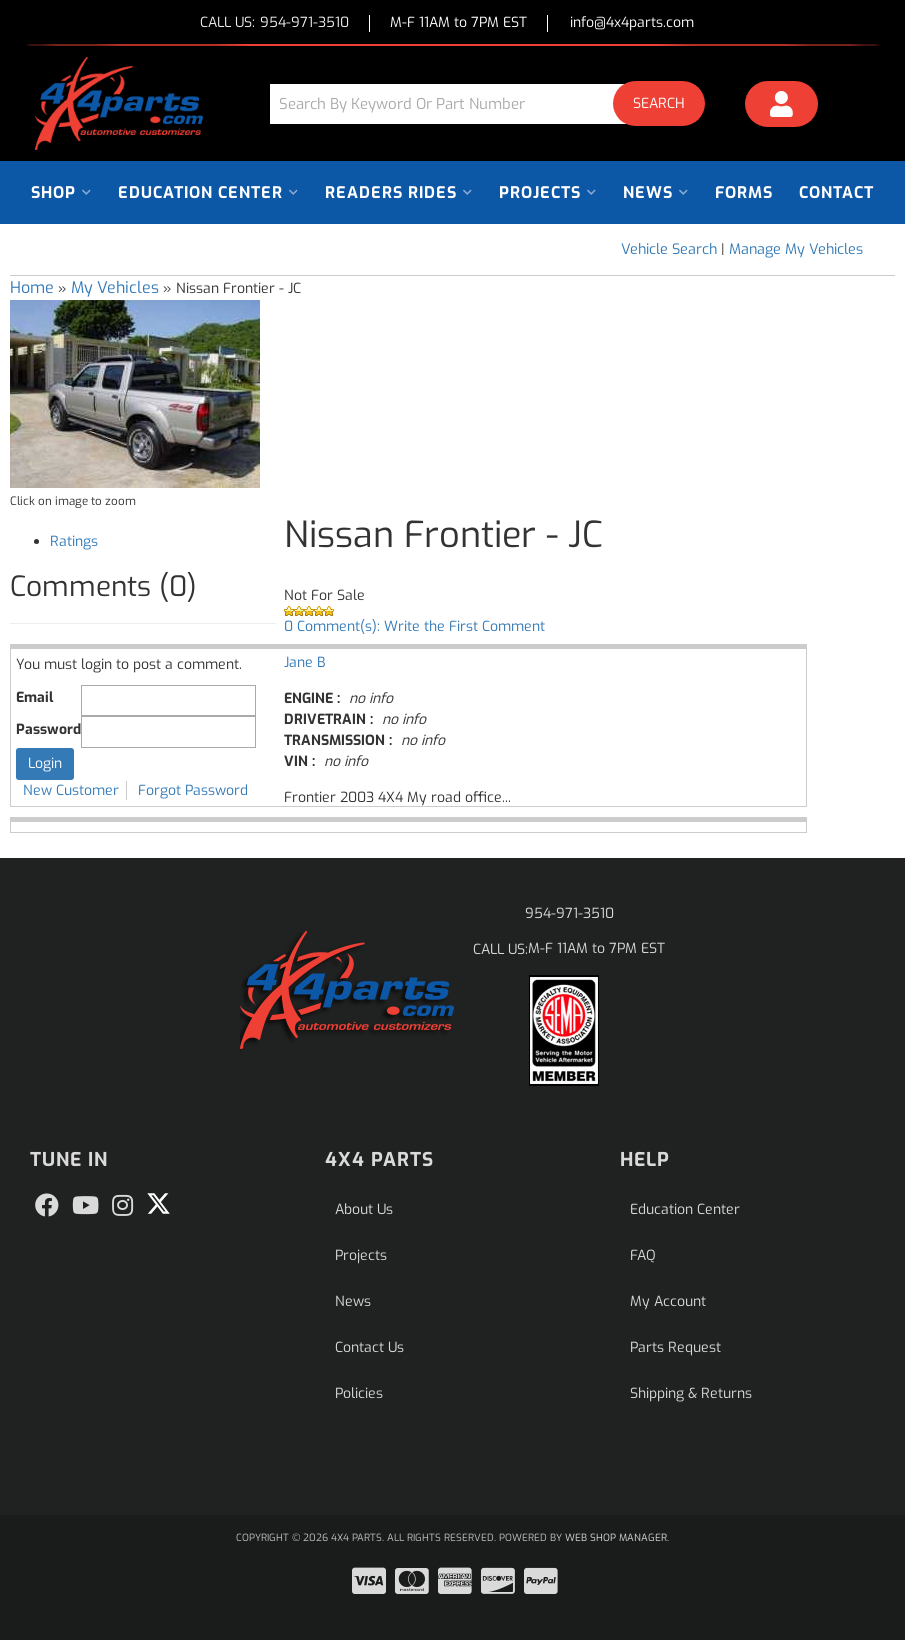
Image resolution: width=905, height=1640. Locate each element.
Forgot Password (193, 790)
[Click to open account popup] (781, 107)
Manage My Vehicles (796, 249)
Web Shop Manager (616, 1537)
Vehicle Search (669, 249)
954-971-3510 (569, 913)
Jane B (304, 662)
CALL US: (274, 23)
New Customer (71, 790)
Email (34, 697)
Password (48, 729)
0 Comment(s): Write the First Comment (414, 626)
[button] (495, 103)
